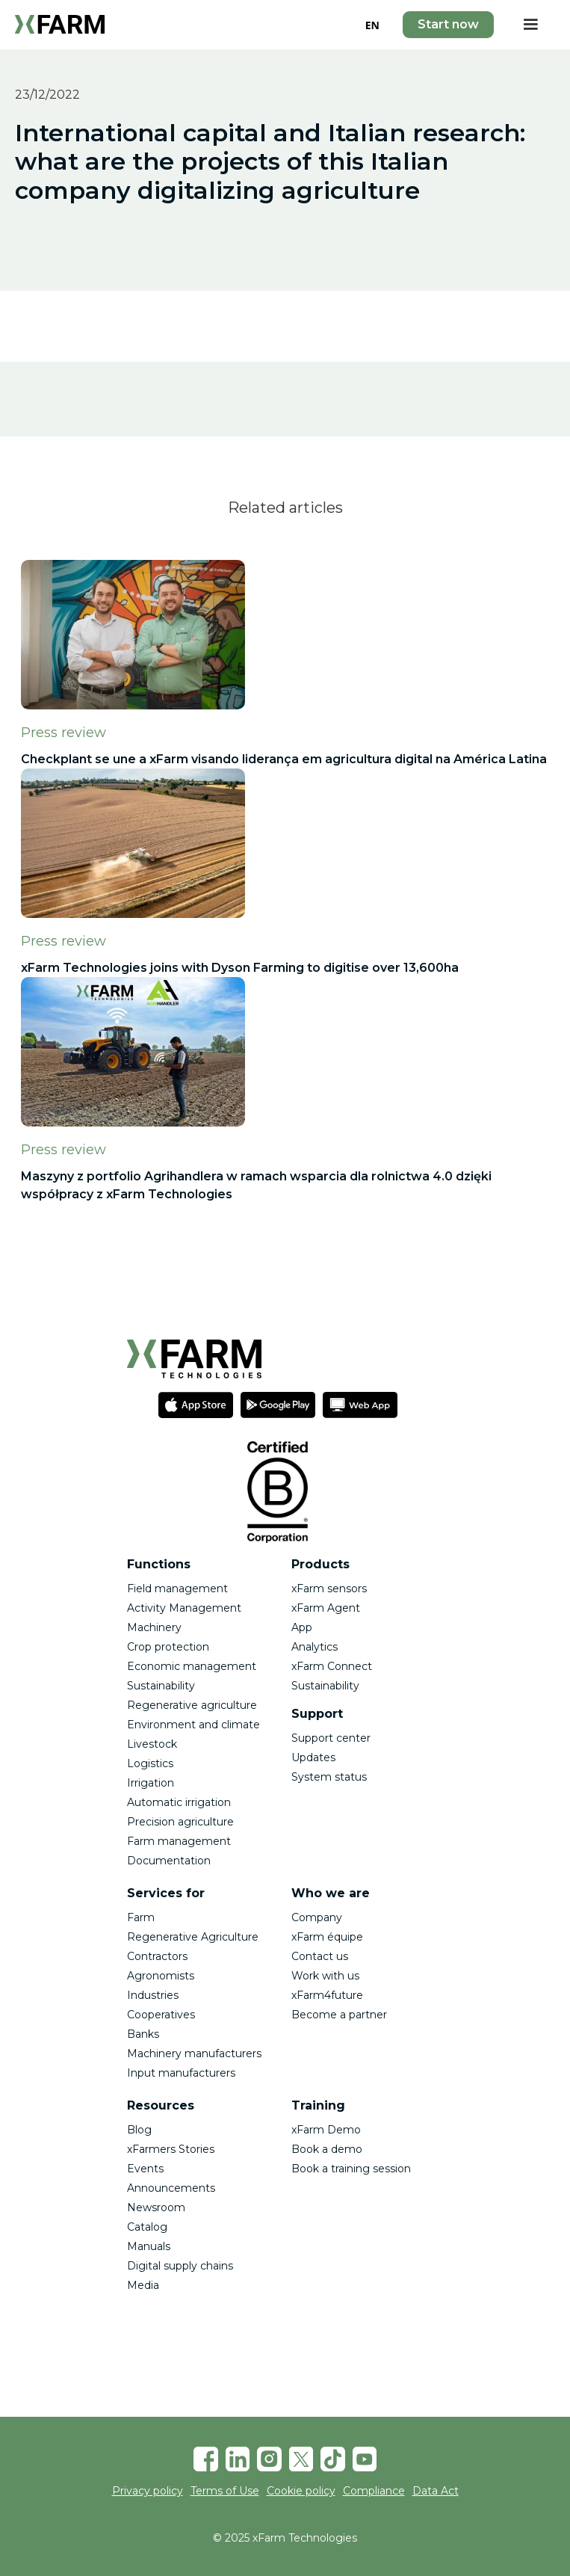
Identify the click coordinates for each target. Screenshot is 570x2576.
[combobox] (372, 25)
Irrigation (150, 1783)
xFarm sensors (329, 1588)
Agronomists (160, 1975)
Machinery (154, 1627)
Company (316, 1917)
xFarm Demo (326, 2129)
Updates (313, 1757)
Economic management (191, 1666)
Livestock (152, 1744)
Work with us (325, 1975)
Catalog (147, 2227)
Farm (141, 1917)
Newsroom (156, 2207)
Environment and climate (193, 1724)
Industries (153, 1995)
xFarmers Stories (170, 2149)
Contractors (157, 1956)
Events (145, 2168)
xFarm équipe (327, 1937)
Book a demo (326, 2149)
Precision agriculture (180, 1821)
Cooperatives (161, 2014)
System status (329, 1777)
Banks (143, 2034)
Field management (177, 1588)
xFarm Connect (331, 1666)
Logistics (150, 1763)
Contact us (319, 1956)
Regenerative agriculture (192, 1705)
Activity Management (184, 1608)
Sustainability (161, 1685)
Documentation (169, 1860)
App (301, 1627)
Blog (139, 2129)
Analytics (314, 1647)
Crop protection (168, 1647)
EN (372, 25)
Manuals (148, 2246)
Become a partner (339, 2014)
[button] (530, 24)
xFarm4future (327, 1995)
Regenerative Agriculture (192, 1937)
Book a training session (351, 2168)
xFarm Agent (325, 1608)
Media (143, 2285)
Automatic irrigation (179, 1802)
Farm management (179, 1841)
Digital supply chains (180, 2266)
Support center (331, 1738)
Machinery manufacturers (194, 2053)
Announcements (171, 2188)
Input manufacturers (181, 2073)
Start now (448, 24)
